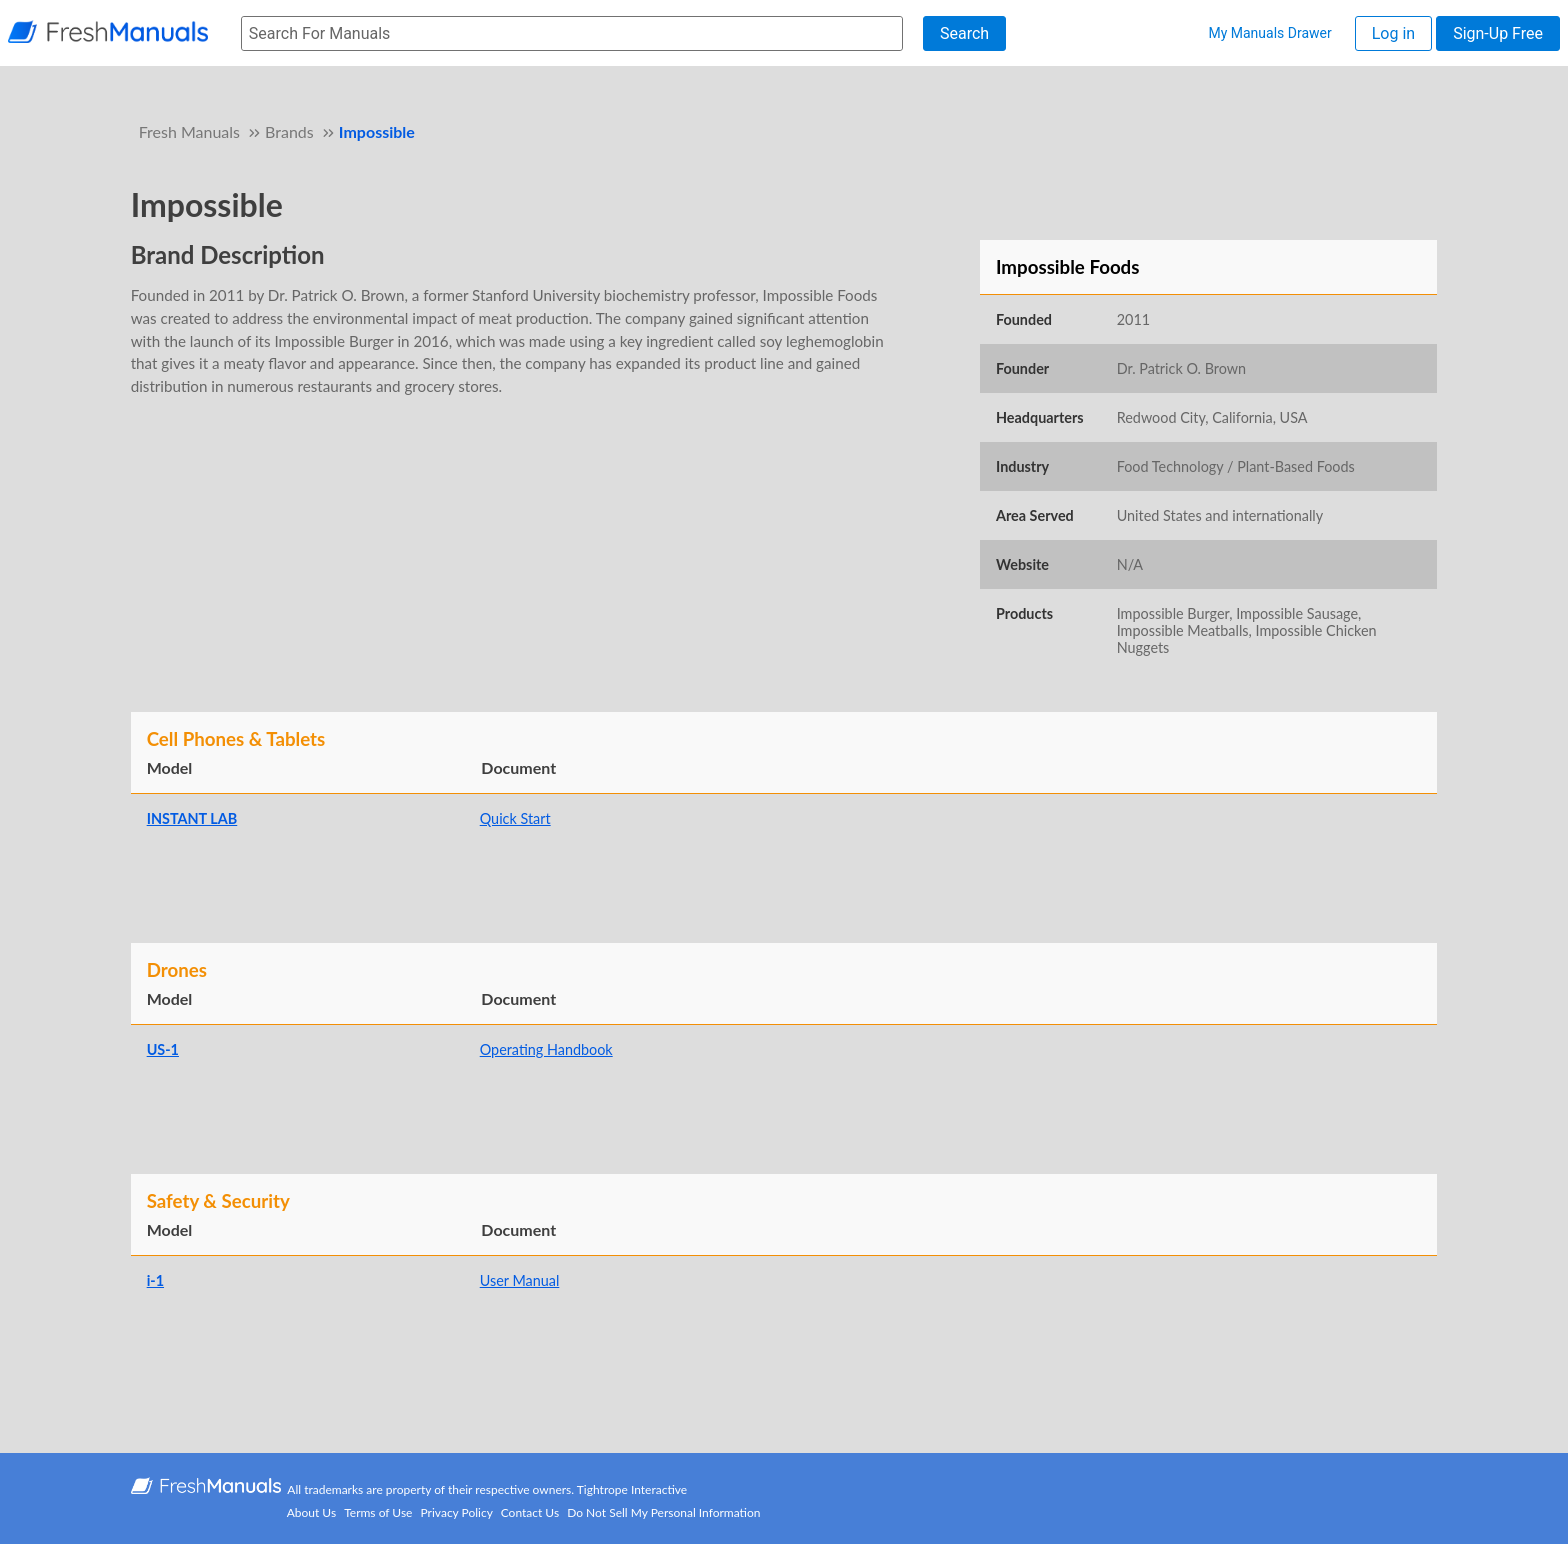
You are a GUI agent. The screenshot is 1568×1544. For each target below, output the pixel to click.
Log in (1393, 33)
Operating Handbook (546, 1049)
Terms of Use (378, 1512)
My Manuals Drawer (1269, 33)
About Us (311, 1512)
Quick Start (515, 818)
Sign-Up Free (1498, 33)
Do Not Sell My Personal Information (663, 1512)
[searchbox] (572, 33)
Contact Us (530, 1512)
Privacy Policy (457, 1512)
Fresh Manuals (189, 131)
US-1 (163, 1049)
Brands (289, 131)
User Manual (520, 1280)
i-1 (155, 1280)
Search (964, 33)
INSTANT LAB (192, 818)
